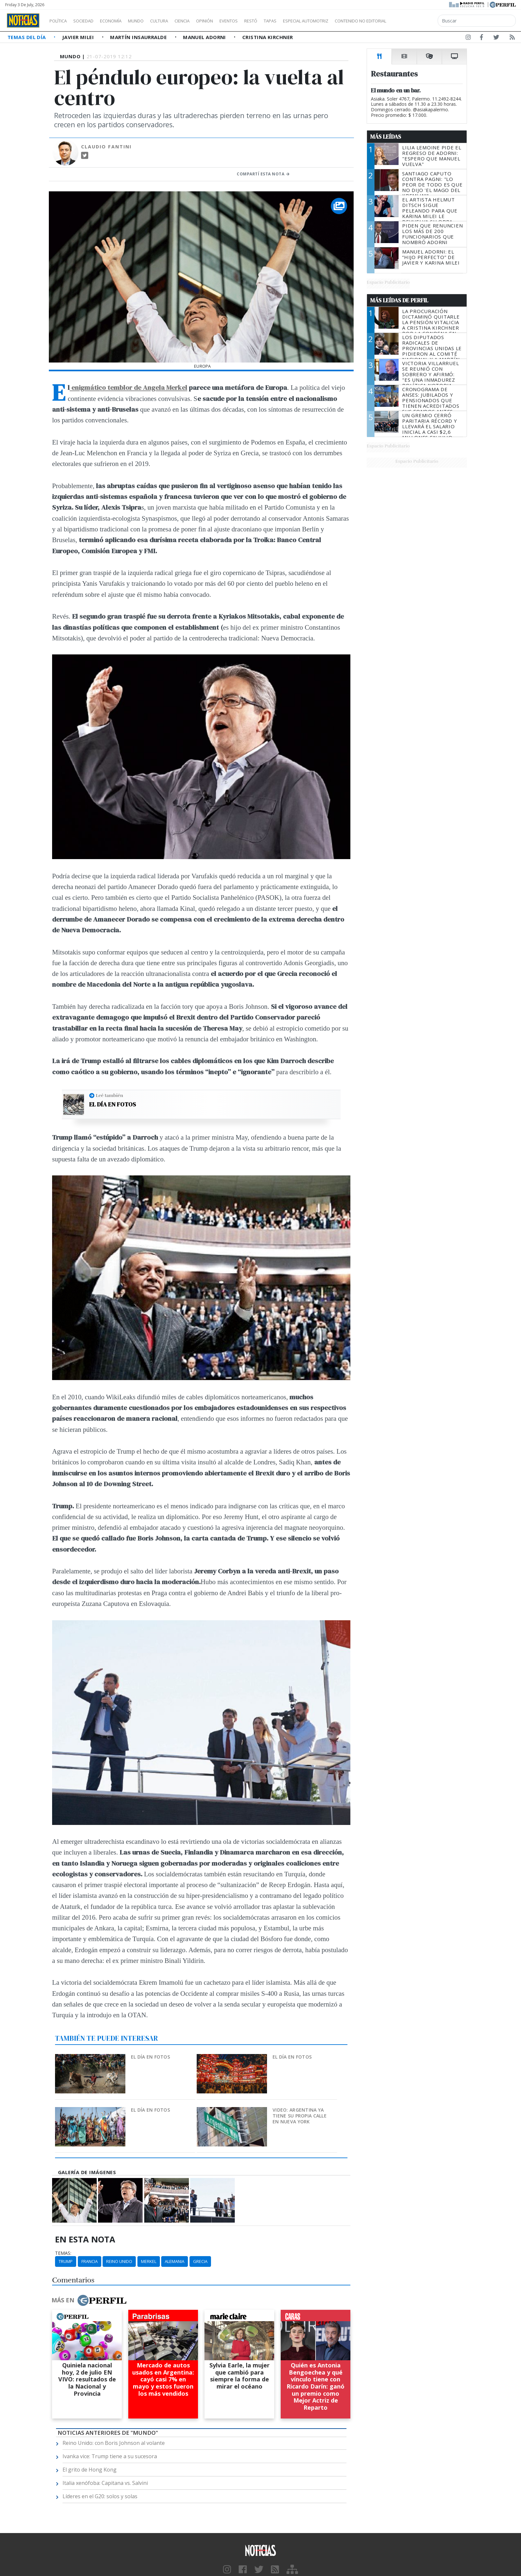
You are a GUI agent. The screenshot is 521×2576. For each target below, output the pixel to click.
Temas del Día (27, 37)
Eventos (259, 21)
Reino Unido (119, 2261)
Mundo (150, 21)
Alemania (174, 2261)
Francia (89, 2261)
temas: (63, 2253)
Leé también (109, 1095)
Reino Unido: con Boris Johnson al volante (114, 2442)
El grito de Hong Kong (90, 2469)
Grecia (200, 2261)
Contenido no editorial (416, 21)
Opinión (231, 21)
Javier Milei (78, 37)
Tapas (307, 21)
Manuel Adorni (205, 37)
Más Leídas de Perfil (399, 300)
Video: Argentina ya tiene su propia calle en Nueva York (300, 2116)
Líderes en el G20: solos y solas (100, 2496)
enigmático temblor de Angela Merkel (128, 387)
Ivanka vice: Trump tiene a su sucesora (110, 2456)
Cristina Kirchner (267, 37)
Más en (88, 2300)
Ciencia (204, 21)
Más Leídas (385, 137)
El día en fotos (112, 1104)
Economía (122, 21)
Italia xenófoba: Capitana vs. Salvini (105, 2483)
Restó (285, 21)
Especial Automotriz (349, 21)
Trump (66, 2261)
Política (60, 21)
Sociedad (90, 21)
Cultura (178, 21)
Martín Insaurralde (139, 37)
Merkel (148, 2261)
